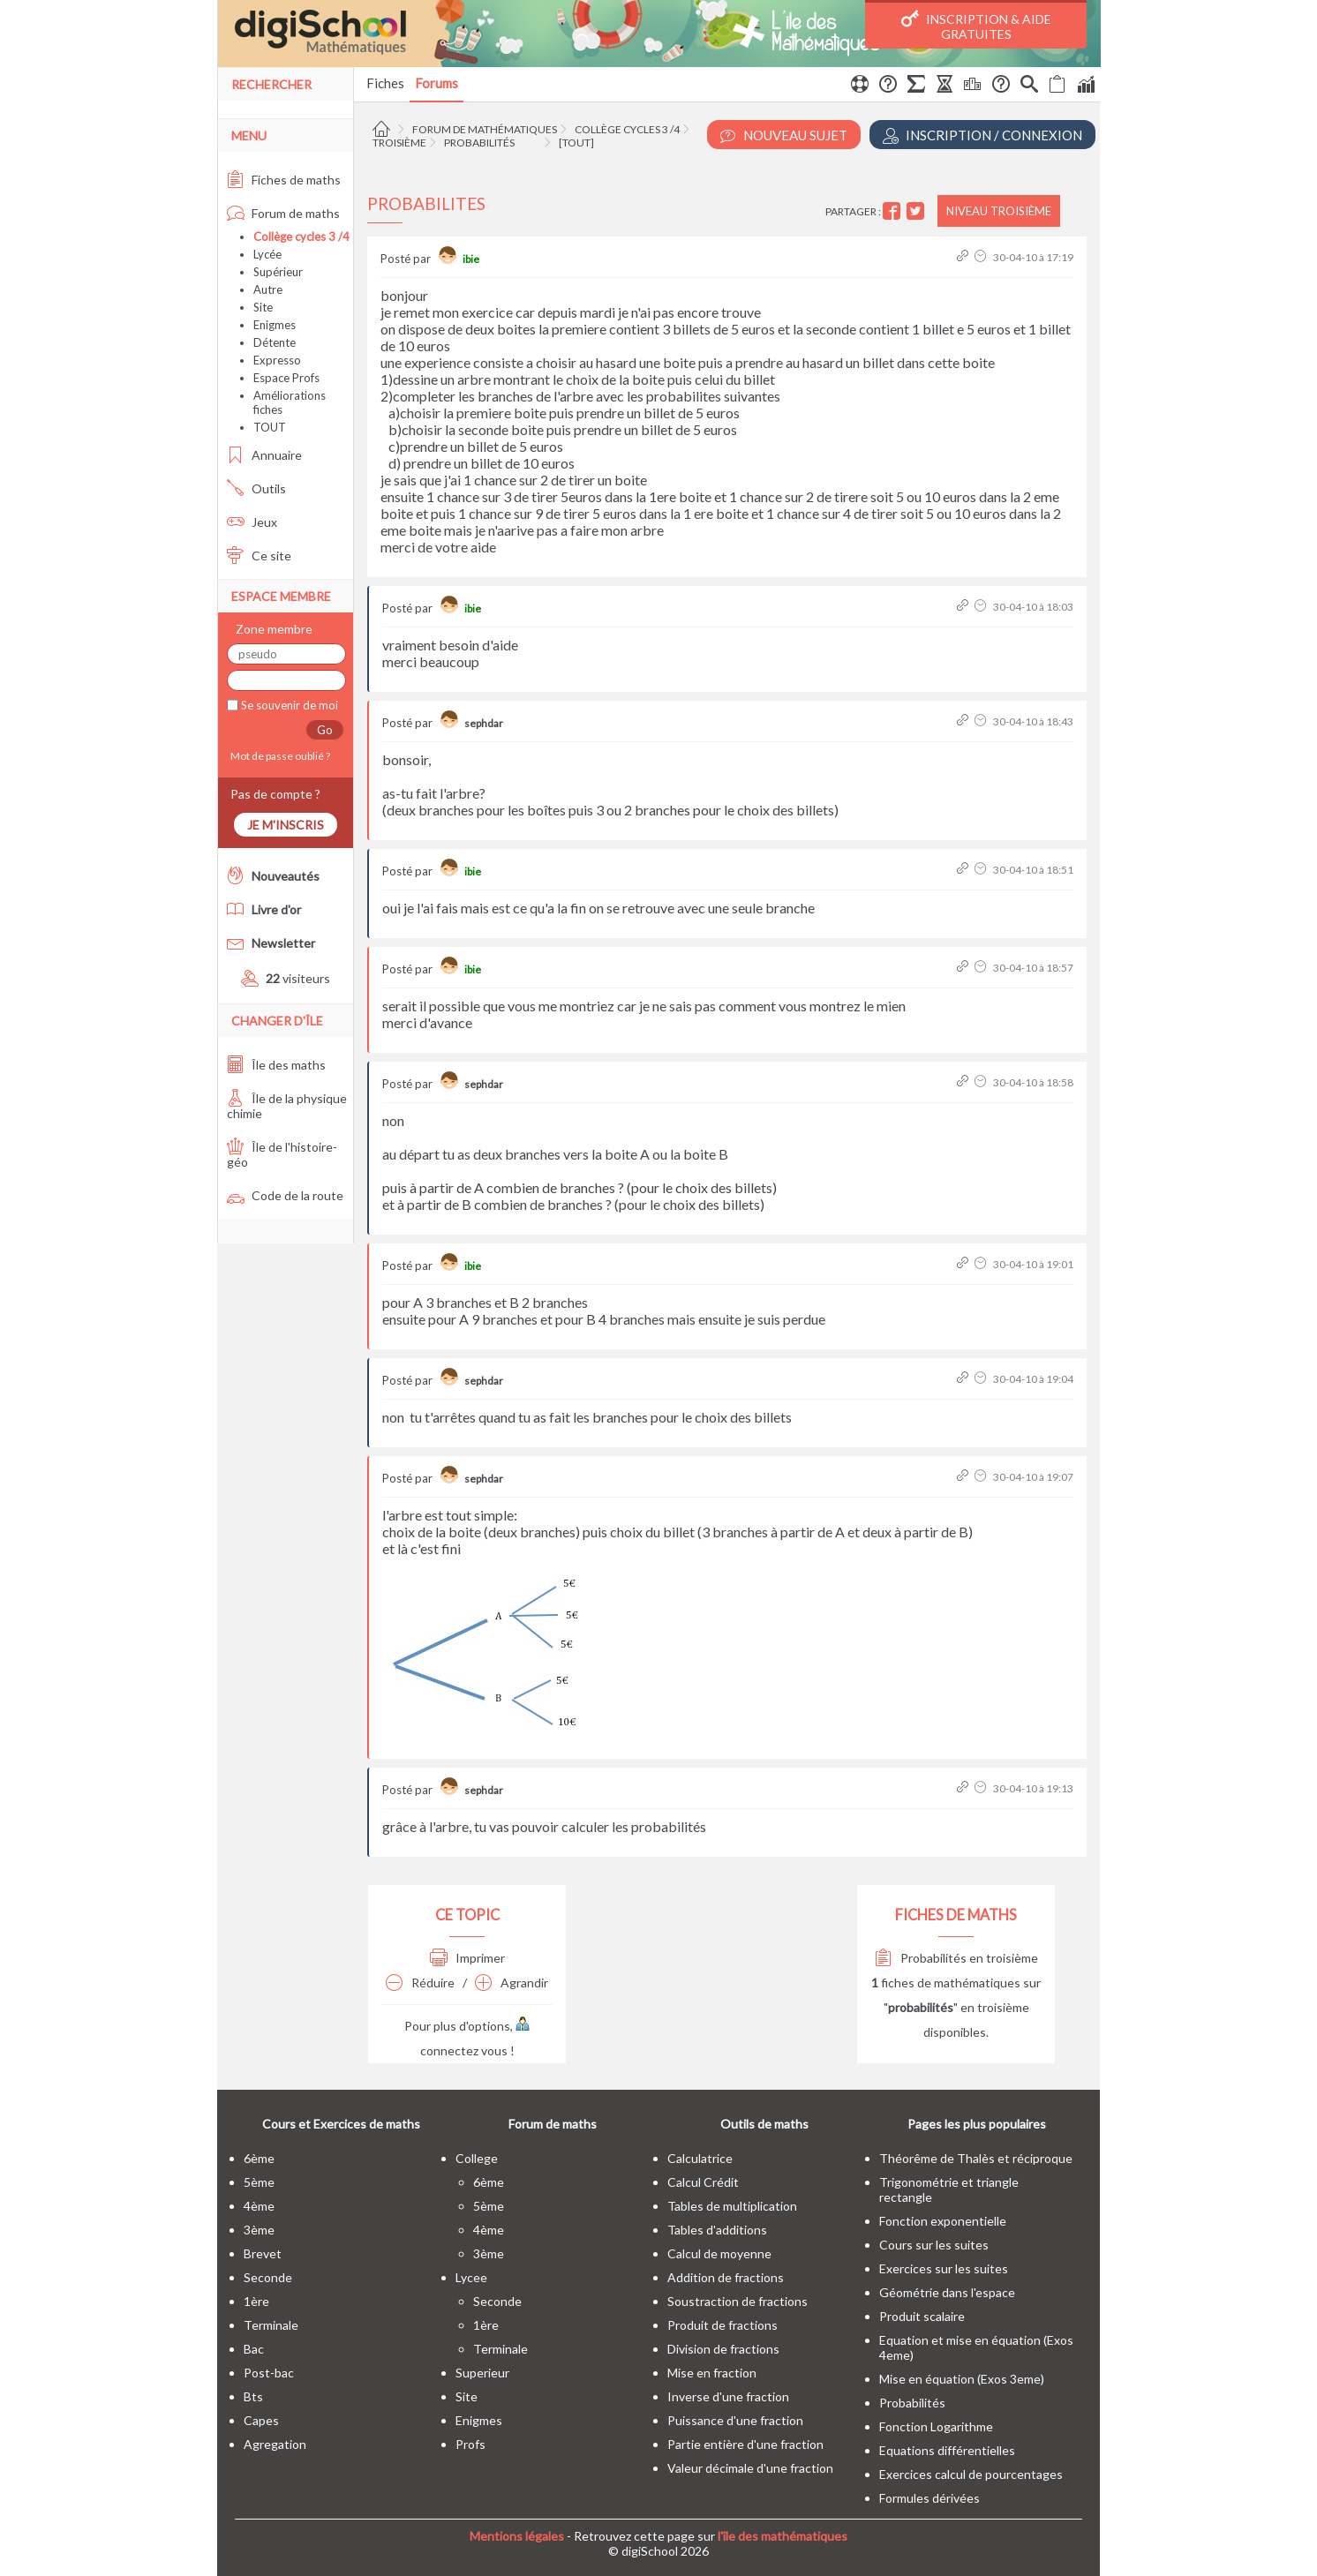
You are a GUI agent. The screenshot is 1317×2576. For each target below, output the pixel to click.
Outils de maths (764, 2123)
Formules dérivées (929, 2497)
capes (261, 2420)
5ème (259, 2181)
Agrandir (511, 1982)
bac (254, 2348)
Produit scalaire (922, 2316)
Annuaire (264, 454)
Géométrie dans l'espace (947, 2292)
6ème (259, 2158)
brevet (263, 2253)
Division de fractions (723, 2348)
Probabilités (479, 142)
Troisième (399, 142)
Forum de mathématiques (484, 129)
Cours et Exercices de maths (341, 2123)
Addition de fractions (725, 2277)
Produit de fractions (722, 2324)
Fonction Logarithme (936, 2426)
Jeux (252, 521)
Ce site (259, 555)
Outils (256, 488)
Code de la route (285, 1195)
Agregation (275, 2444)
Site (263, 307)
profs (470, 2444)
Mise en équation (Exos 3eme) (961, 2378)
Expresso (277, 360)
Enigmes (274, 325)
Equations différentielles (947, 2450)
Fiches (385, 83)
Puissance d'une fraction (735, 2420)
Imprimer (467, 1957)
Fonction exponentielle (942, 2220)
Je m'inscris (285, 824)
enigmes (478, 2420)
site (466, 2396)
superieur (482, 2372)
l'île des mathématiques (782, 2535)
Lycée (267, 254)
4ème (259, 2205)
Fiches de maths (284, 179)
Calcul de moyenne (719, 2253)
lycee (471, 2277)
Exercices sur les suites (943, 2268)
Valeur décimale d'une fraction (750, 2467)
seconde (268, 2277)
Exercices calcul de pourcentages (971, 2474)
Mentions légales (517, 2535)
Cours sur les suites (934, 2244)
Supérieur (278, 272)
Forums (436, 83)
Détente (274, 342)
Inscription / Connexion (982, 135)
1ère (256, 2301)
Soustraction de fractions (737, 2301)
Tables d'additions (717, 2229)
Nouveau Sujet (783, 135)
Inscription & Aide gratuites (976, 25)
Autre (267, 289)
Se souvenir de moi (288, 705)
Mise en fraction (711, 2372)
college (476, 2158)
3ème (259, 2229)
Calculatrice (700, 2158)
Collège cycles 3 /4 (627, 129)
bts (253, 2396)
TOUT (269, 427)
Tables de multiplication (732, 2205)
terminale (271, 2324)
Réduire (420, 1982)
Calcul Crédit (703, 2181)
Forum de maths (283, 213)
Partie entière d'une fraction (745, 2444)
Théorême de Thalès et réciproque (975, 2158)
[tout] (576, 142)
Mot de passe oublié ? (278, 755)
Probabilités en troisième (956, 1957)
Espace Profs (286, 378)
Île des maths (276, 1064)
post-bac (269, 2372)
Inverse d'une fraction (728, 2396)
